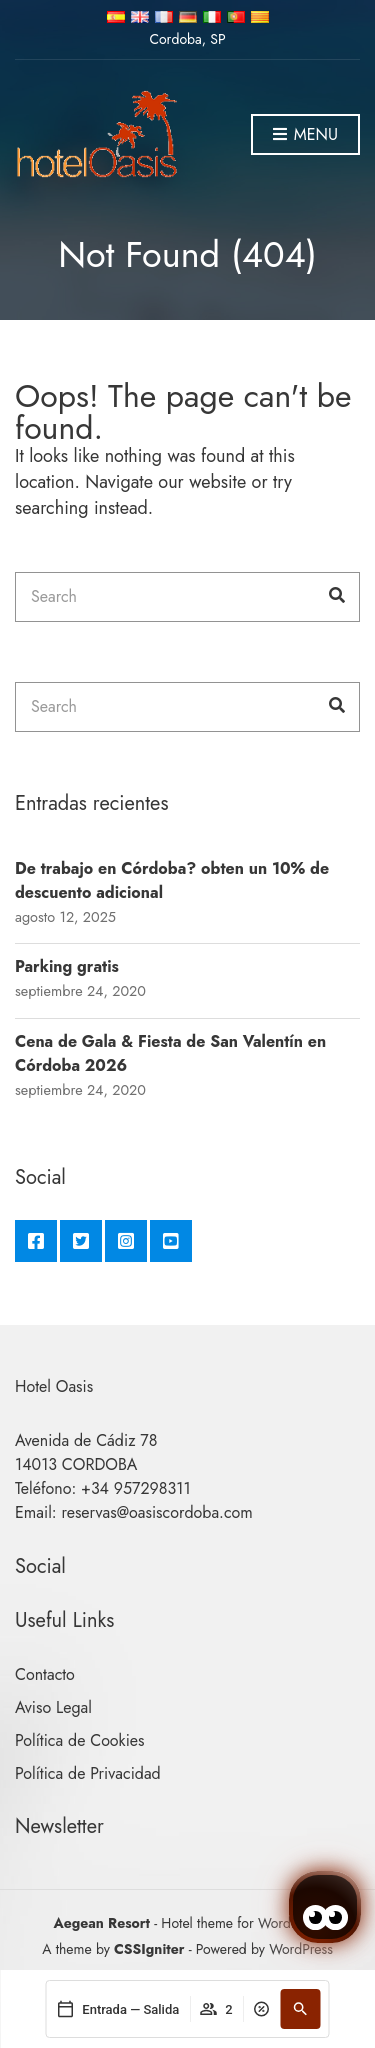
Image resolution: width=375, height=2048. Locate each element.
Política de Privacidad (88, 1773)
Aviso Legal (53, 1707)
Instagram (126, 1241)
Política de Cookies (80, 1740)
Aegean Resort (101, 1923)
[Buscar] (301, 2009)
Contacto (45, 1674)
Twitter (81, 1241)
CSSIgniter (149, 1949)
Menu (305, 135)
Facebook (36, 1241)
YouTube (171, 1241)
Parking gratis (67, 966)
